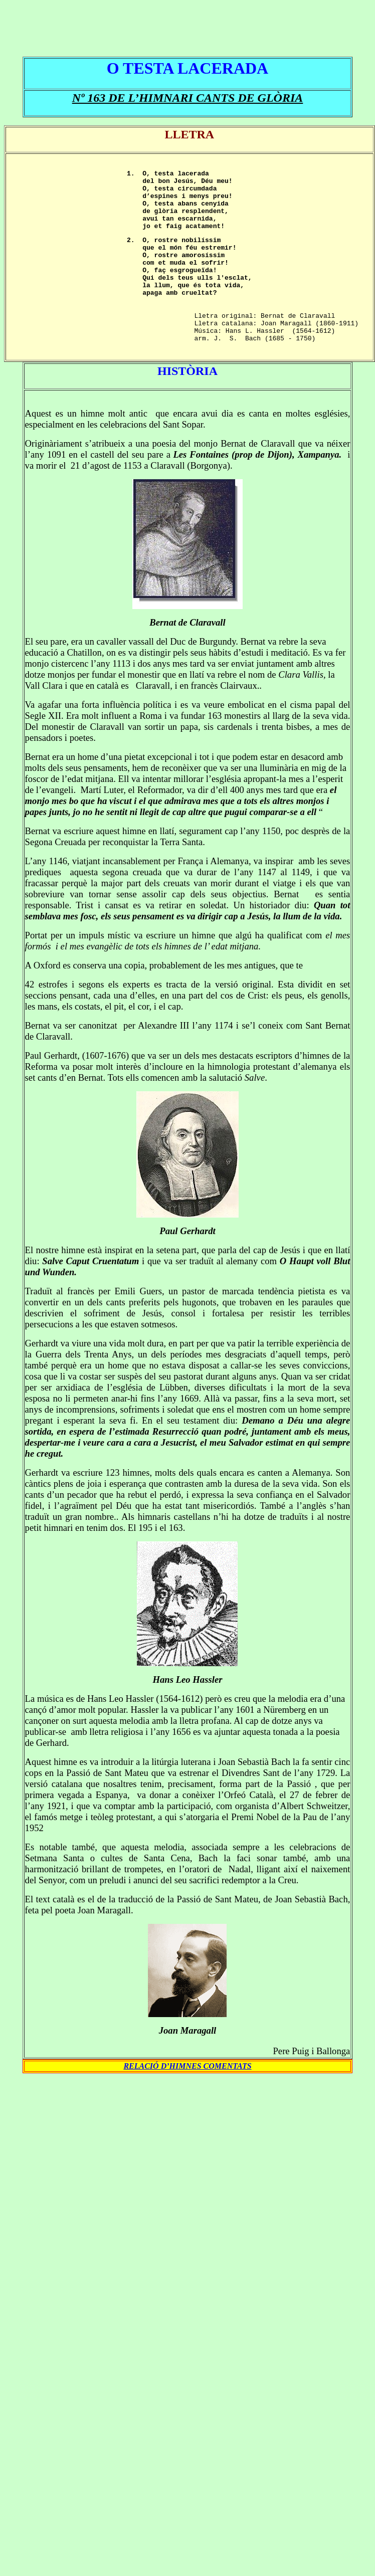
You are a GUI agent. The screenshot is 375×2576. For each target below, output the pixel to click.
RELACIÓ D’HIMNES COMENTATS (187, 2099)
